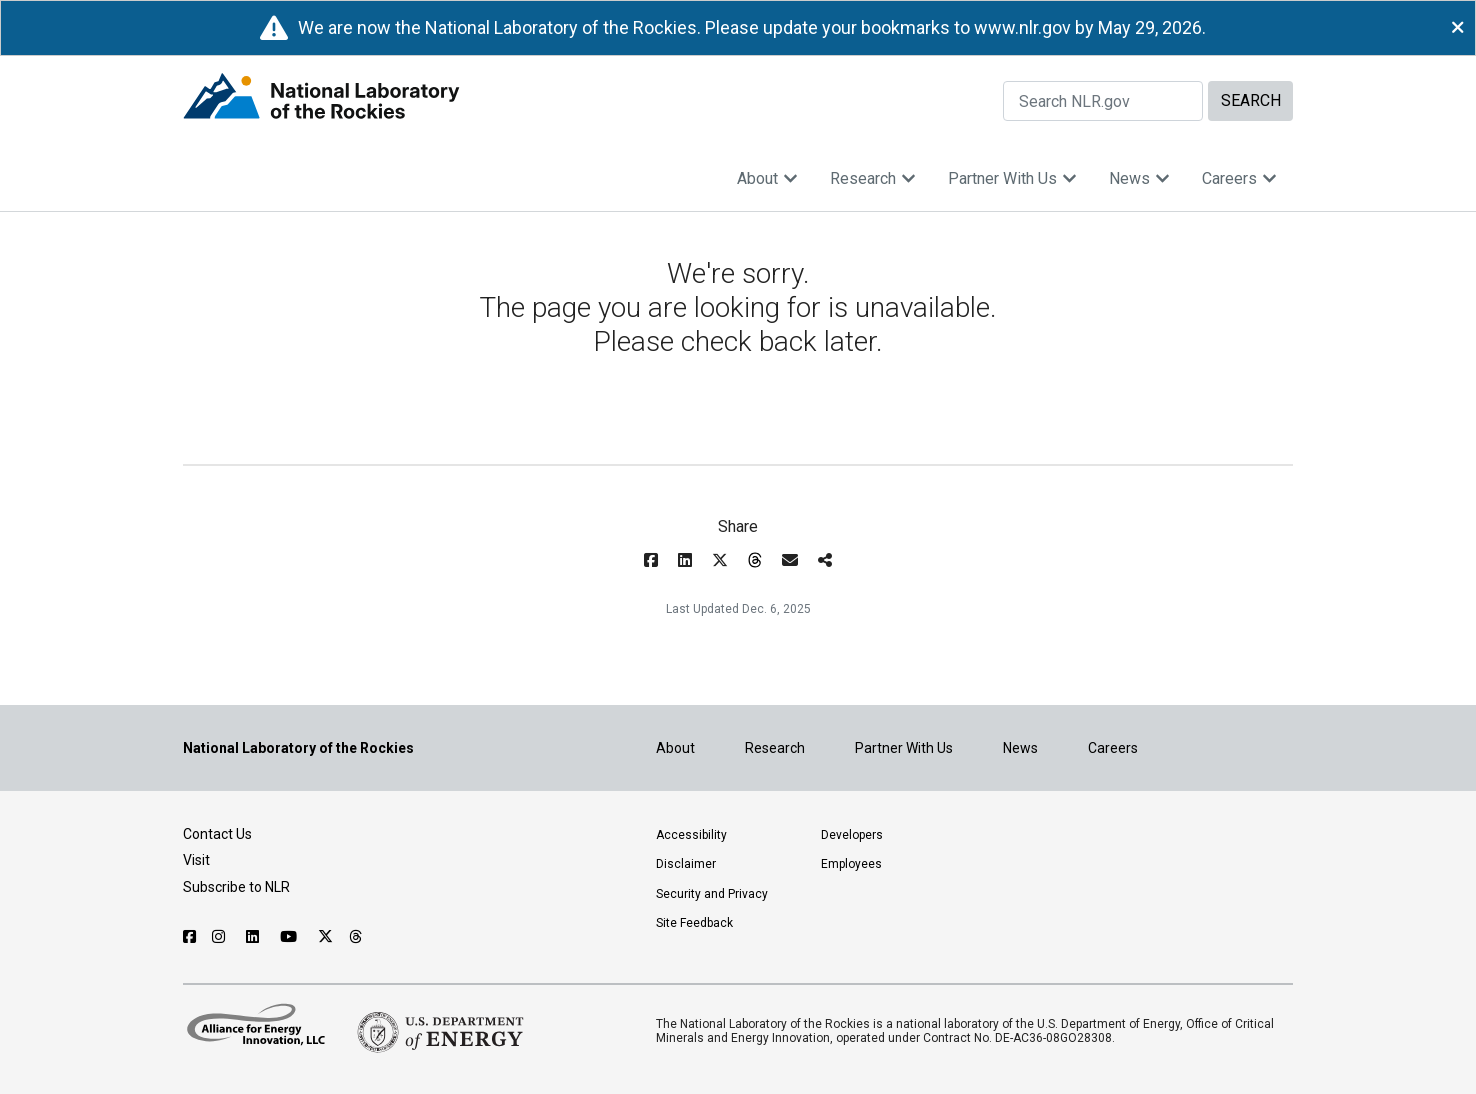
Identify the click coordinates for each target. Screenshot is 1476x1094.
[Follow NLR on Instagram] (221, 937)
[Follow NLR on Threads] (356, 937)
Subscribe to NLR (236, 887)
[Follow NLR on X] (325, 937)
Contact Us (217, 834)
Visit (196, 860)
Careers (1239, 178)
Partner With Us (1012, 178)
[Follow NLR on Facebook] (189, 937)
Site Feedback (694, 923)
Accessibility (691, 835)
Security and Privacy (712, 894)
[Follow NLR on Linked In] (255, 937)
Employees (851, 864)
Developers (852, 835)
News (1139, 178)
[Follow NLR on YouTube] (291, 937)
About (767, 178)
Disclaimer (686, 864)
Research (873, 178)
